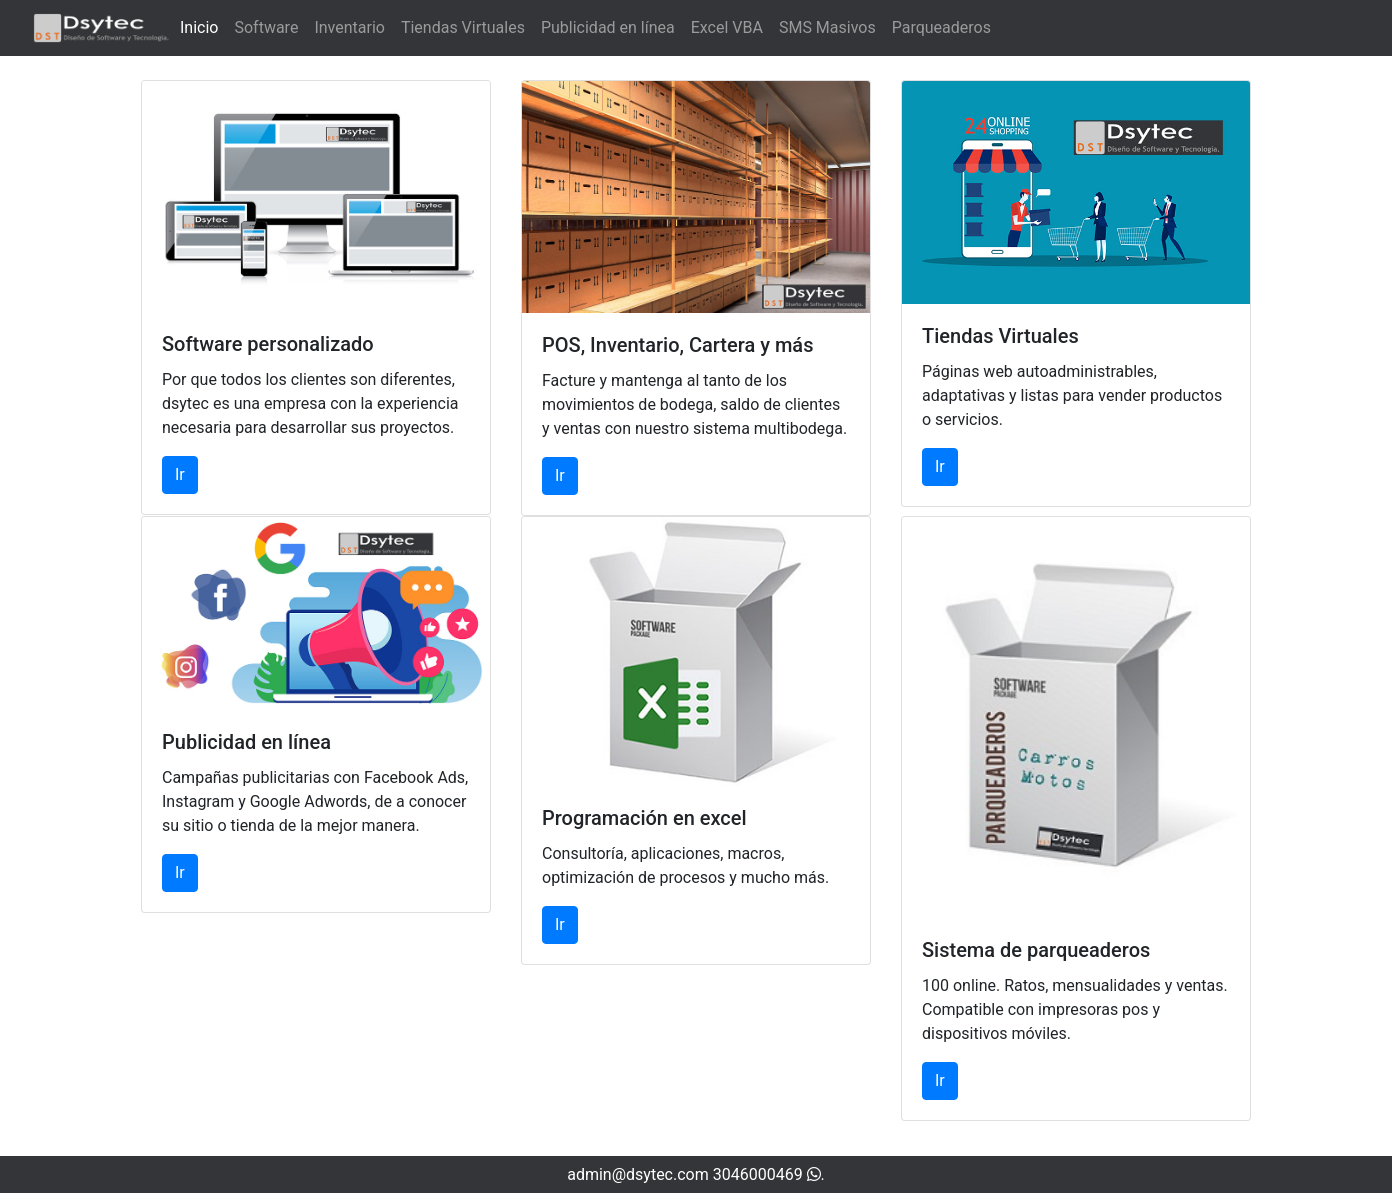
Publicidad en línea (608, 27)
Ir (180, 474)
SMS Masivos (827, 27)
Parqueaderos (941, 27)
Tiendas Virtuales (463, 27)
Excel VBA (727, 27)
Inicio (199, 27)
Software (266, 27)
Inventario (349, 27)
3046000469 (767, 1174)
